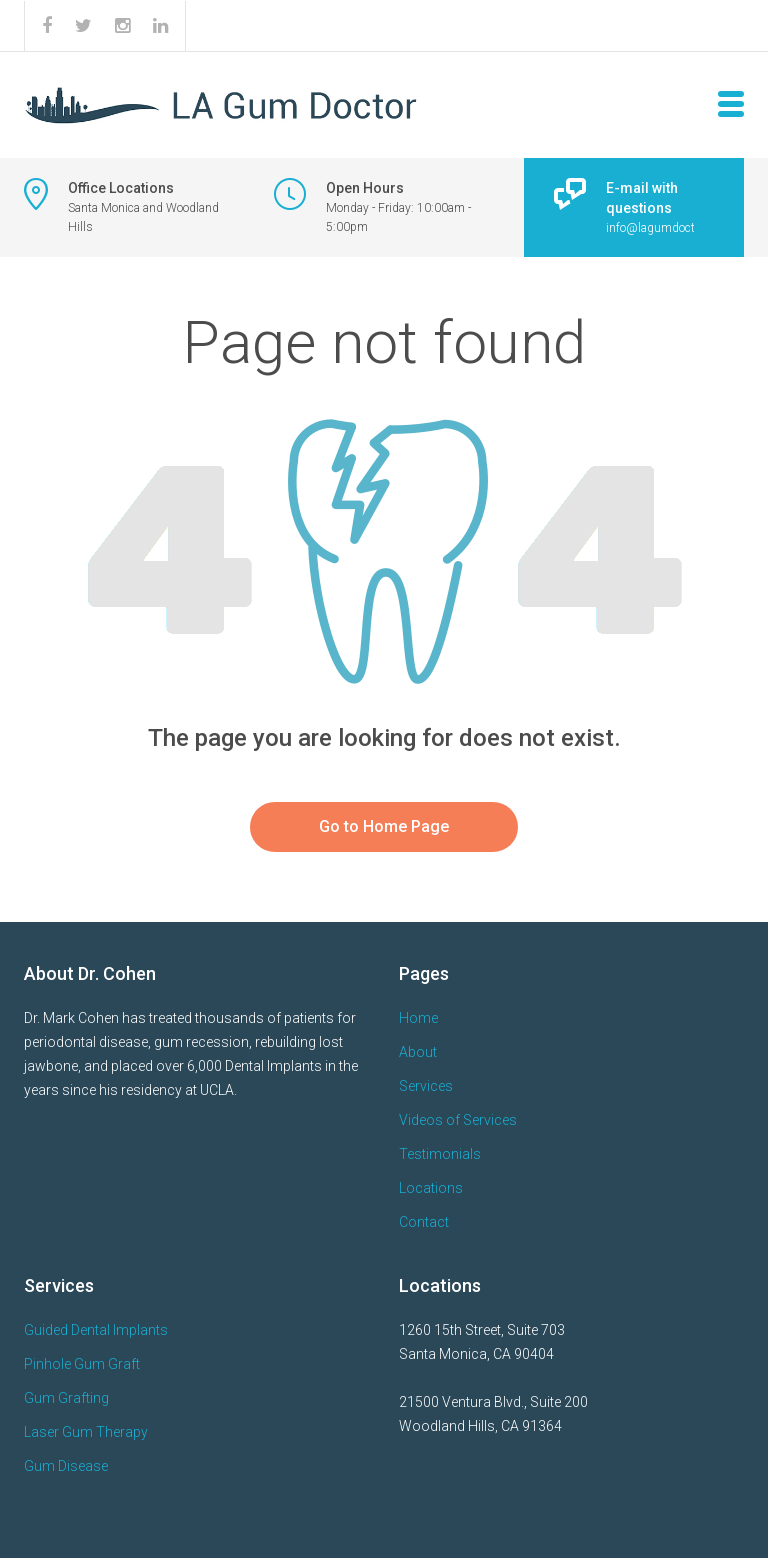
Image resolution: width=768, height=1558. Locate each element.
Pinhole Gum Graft (82, 1364)
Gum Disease (66, 1466)
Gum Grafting (66, 1398)
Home (418, 1018)
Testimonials (440, 1154)
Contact (424, 1222)
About (418, 1052)
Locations (431, 1188)
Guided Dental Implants (96, 1330)
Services (426, 1086)
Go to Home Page (384, 826)
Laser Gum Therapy (86, 1432)
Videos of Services (458, 1120)
